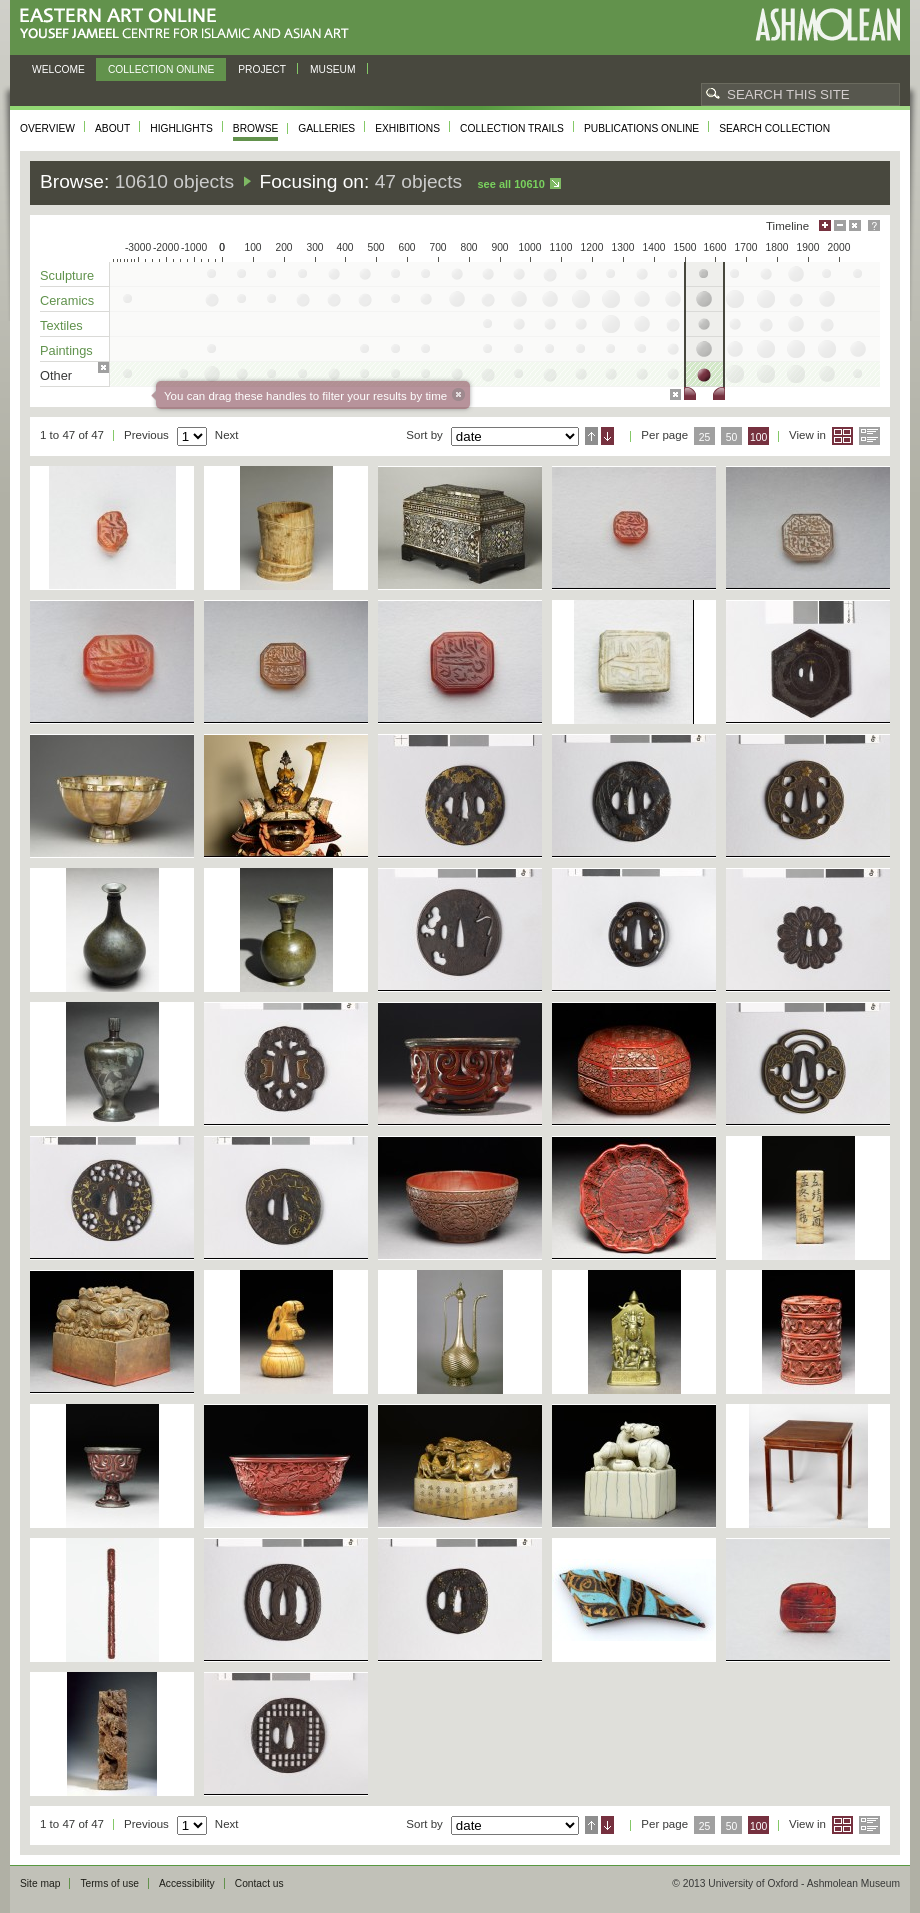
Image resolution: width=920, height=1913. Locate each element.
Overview (47, 128)
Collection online (161, 69)
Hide (855, 225)
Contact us (259, 1883)
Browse (256, 128)
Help (874, 225)
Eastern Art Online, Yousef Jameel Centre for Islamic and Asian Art (189, 24)
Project (262, 69)
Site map (40, 1883)
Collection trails (512, 128)
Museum (333, 69)
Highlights (181, 128)
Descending (607, 436)
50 (732, 437)
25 (705, 437)
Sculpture (67, 275)
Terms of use (109, 1883)
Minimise (840, 225)
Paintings (66, 350)
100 (758, 437)
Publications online (641, 128)
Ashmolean (827, 24)
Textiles (61, 325)
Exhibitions (407, 128)
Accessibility (187, 1883)
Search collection (774, 128)
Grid (842, 436)
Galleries (326, 128)
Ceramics (67, 300)
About (112, 128)
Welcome (58, 69)
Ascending (591, 436)
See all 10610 (510, 184)
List (869, 436)
